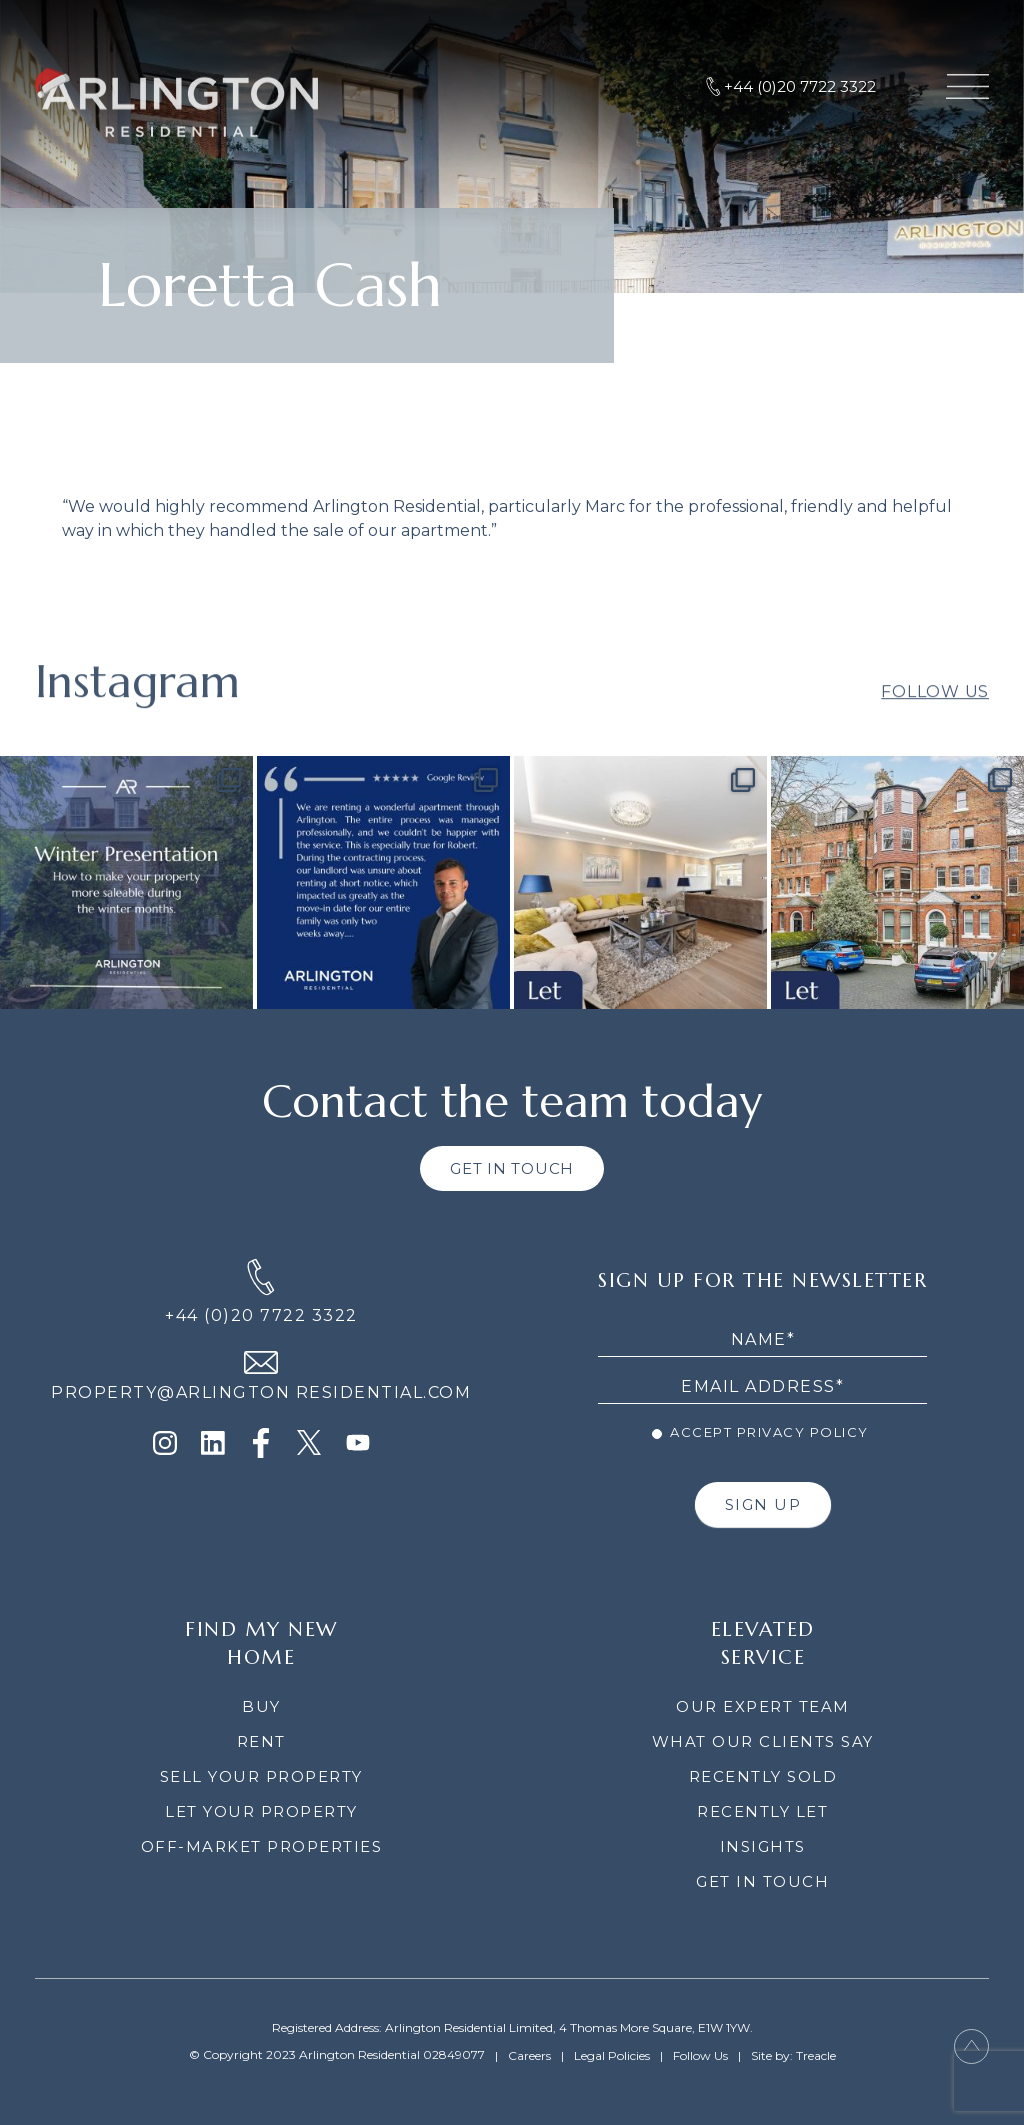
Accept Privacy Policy (760, 1432)
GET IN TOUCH (512, 1168)
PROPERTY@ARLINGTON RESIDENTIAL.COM (261, 1392)
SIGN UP (763, 1504)
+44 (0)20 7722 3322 (261, 1315)
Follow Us (935, 710)
